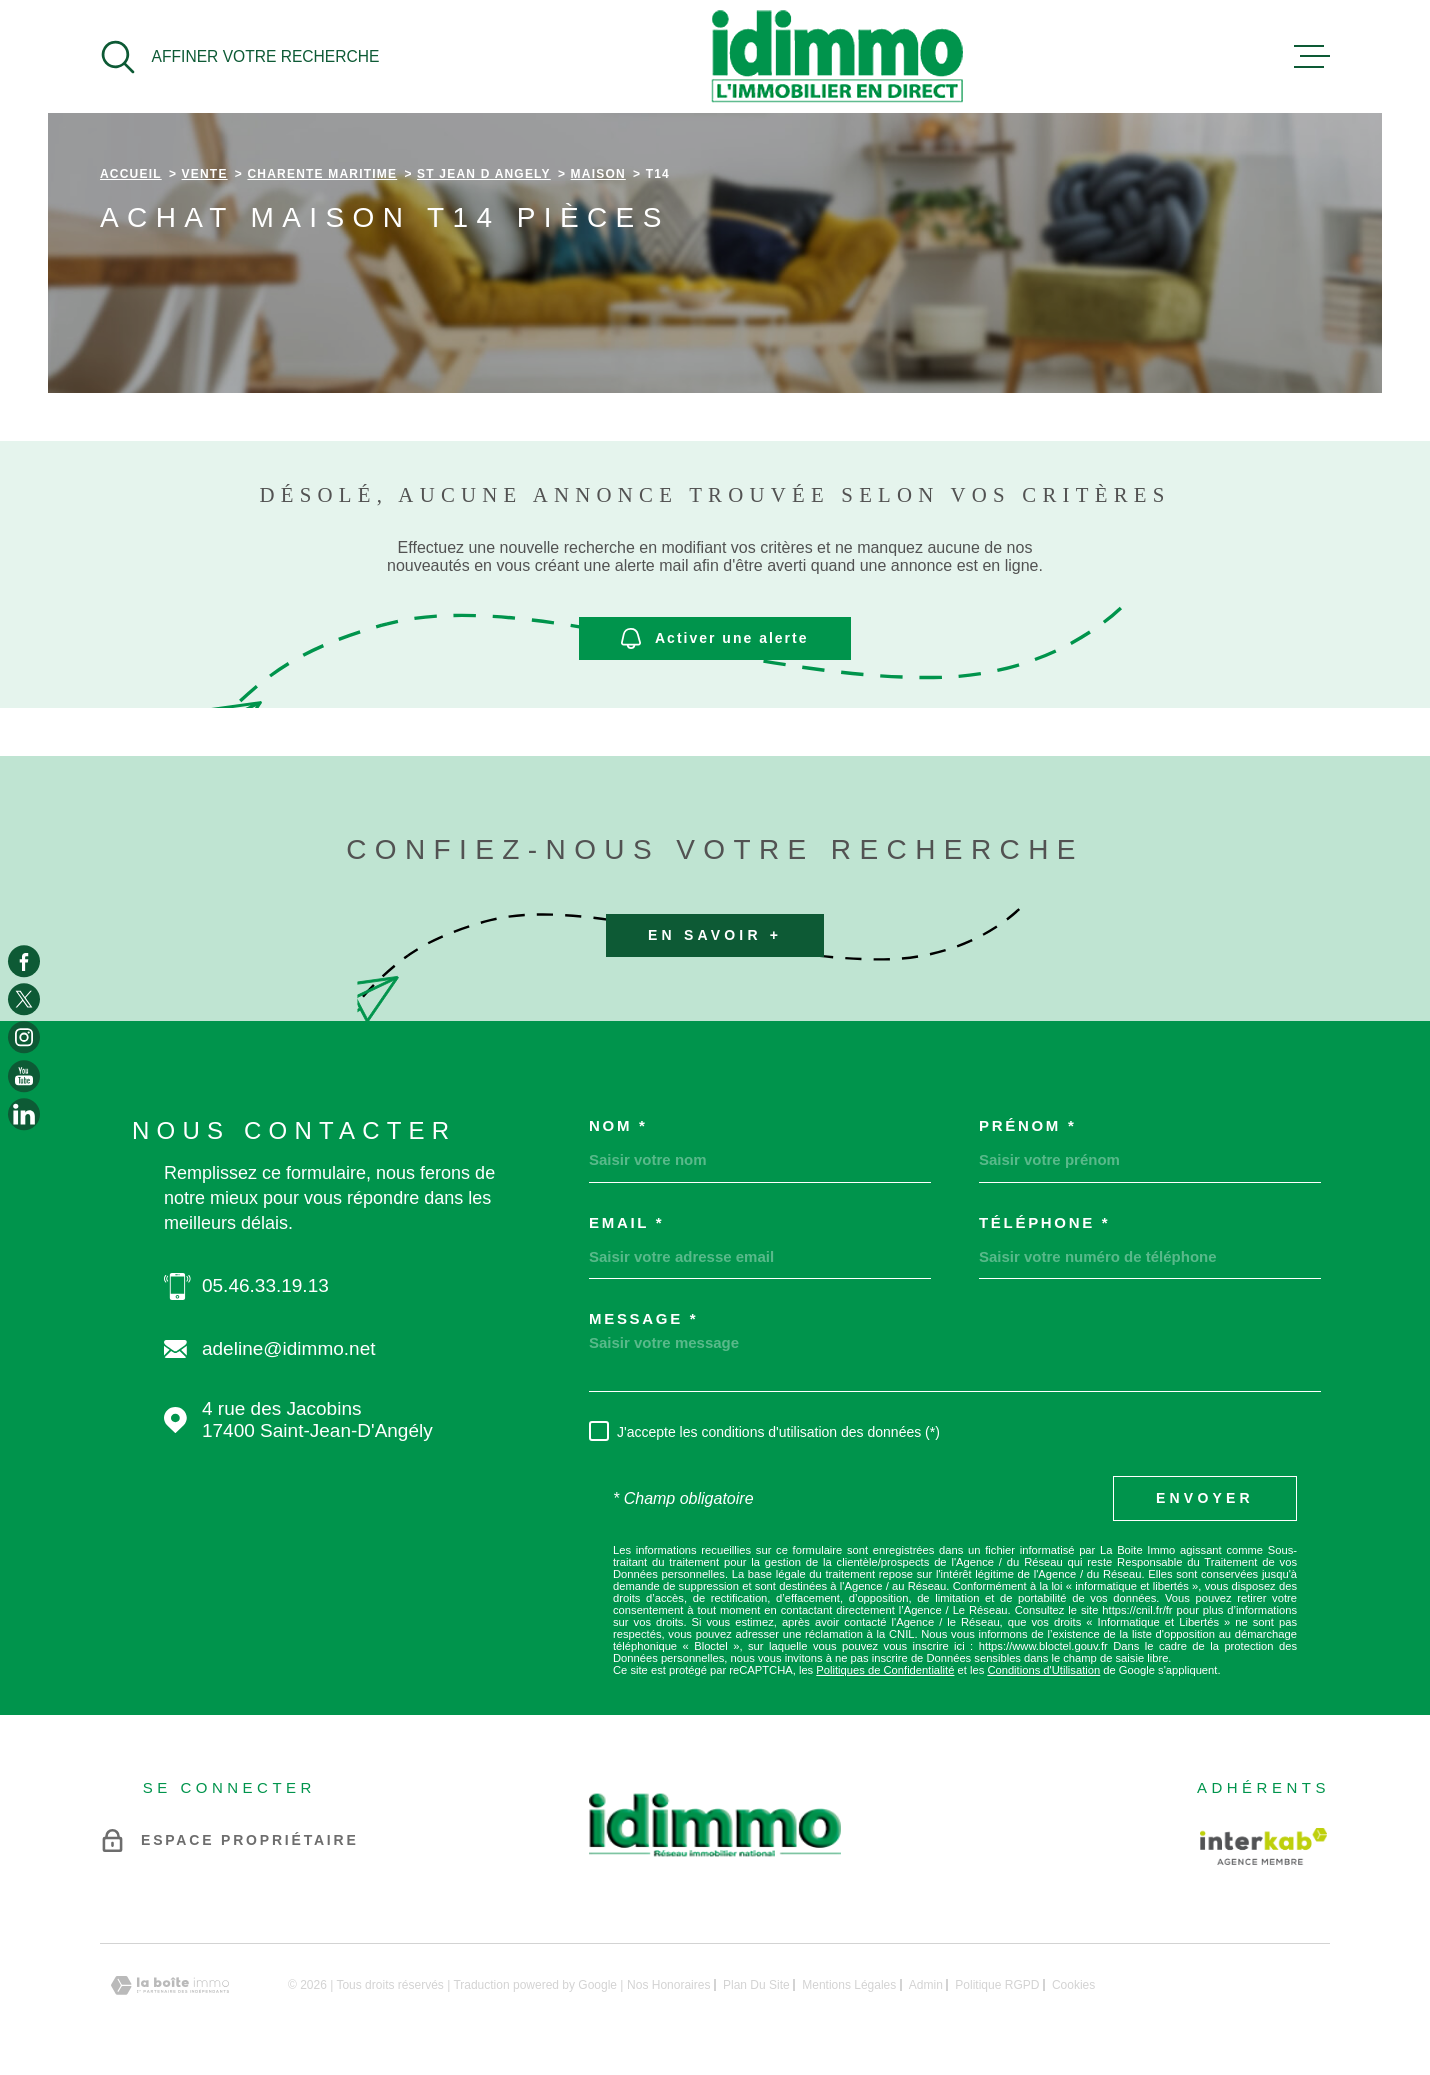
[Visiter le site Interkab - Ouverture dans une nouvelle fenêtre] (1264, 1846)
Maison (598, 174)
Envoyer (1205, 1498)
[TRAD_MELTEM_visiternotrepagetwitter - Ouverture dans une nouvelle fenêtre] (24, 999)
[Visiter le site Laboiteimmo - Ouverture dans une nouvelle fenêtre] (170, 1985)
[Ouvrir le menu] (1312, 57)
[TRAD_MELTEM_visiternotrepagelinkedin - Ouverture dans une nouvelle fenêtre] (24, 1114)
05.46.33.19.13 (265, 1285)
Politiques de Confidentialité (885, 1670)
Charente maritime (322, 174)
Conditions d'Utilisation (1043, 1670)
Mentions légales (849, 1985)
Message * (643, 1318)
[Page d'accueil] (837, 56)
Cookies (1073, 1985)
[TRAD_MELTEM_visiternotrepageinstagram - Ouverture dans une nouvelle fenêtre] (24, 1038)
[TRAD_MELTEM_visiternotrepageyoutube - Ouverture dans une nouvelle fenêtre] (24, 1076)
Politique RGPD (997, 1985)
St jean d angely (484, 174)
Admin (926, 1985)
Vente (205, 174)
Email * (626, 1222)
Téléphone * (1044, 1222)
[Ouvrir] (239, 57)
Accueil (131, 174)
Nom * (618, 1125)
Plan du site (756, 1985)
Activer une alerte (715, 638)
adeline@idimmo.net (289, 1348)
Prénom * (1027, 1125)
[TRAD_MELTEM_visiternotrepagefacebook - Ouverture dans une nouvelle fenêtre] (24, 961)
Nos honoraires (668, 1985)
